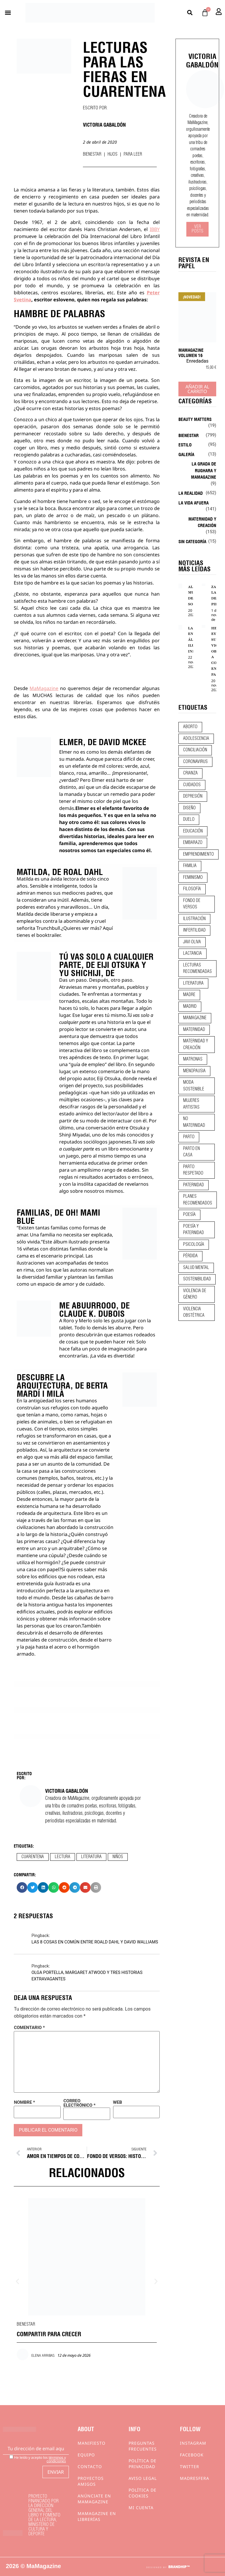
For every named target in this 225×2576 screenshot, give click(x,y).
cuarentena (32, 1857)
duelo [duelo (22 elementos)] (189, 820)
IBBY (155, 229)
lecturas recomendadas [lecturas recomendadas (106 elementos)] (197, 968)
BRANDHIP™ (179, 2567)
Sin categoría (192, 541)
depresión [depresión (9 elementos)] (192, 796)
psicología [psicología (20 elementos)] (193, 1245)
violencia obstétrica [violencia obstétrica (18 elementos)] (193, 1312)
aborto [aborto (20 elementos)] (190, 727)
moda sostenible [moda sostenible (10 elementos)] (193, 1085)
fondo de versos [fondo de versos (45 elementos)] (191, 904)
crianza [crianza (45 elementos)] (190, 773)
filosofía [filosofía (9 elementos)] (192, 889)
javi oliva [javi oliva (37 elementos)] (192, 942)
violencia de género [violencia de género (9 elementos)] (194, 1294)
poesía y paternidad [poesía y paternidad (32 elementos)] (193, 1229)
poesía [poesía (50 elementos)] (189, 1215)
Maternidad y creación (202, 521)
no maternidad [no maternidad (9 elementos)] (194, 1122)
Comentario (29, 2028)
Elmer (82, 808)
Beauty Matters (195, 419)
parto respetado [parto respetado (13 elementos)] (193, 1170)
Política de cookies (142, 2493)
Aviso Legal (143, 2478)
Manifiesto (91, 2443)
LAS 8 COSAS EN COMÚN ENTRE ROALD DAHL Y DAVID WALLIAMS (94, 1942)
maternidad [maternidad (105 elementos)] (194, 1030)
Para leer (133, 154)
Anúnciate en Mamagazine (94, 2498)
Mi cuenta (141, 2507)
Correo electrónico (79, 2103)
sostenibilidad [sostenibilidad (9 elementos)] (197, 1279)
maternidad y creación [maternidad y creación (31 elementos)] (195, 1044)
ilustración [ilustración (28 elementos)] (194, 919)
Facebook (192, 2455)
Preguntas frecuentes (143, 2446)
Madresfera (194, 2478)
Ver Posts (197, 229)
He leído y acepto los (37, 2459)
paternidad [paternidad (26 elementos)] (193, 1185)
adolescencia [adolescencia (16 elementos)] (196, 739)
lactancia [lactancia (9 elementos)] (192, 953)
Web (117, 2102)
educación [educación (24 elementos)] (193, 831)
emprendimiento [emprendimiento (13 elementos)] (198, 854)
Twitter (189, 2466)
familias (59, 1227)
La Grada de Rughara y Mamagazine (203, 470)
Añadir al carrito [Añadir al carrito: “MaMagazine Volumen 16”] (197, 389)
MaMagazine (44, 688)
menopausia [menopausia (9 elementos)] (194, 1071)
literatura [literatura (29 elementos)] (193, 983)
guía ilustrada (59, 1583)
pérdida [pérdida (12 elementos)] (190, 1256)
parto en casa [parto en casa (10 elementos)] (191, 1152)
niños (117, 1857)
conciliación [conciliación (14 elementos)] (195, 750)
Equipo (86, 2455)
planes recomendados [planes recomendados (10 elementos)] (197, 1199)
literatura (91, 1857)
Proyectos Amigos (91, 2481)
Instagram (193, 2443)
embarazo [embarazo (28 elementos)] (192, 843)
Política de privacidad (142, 2463)
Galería (186, 454)
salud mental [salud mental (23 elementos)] (196, 1268)
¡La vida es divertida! (112, 1355)
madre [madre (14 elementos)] (189, 995)
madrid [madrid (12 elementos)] (190, 1007)
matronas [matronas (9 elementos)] (192, 1059)
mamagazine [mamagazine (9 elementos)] (195, 1018)
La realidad (190, 493)
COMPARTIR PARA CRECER (49, 2333)
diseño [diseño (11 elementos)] (189, 808)
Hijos (112, 154)
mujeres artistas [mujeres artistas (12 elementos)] (191, 1104)
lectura (62, 1857)
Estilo (185, 444)
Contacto (90, 2466)
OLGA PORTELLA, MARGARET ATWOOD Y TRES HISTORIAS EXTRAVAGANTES (86, 1976)
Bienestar (92, 154)
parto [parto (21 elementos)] (189, 1137)
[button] (8, 13)
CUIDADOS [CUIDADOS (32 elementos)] (192, 785)
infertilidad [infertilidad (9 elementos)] (194, 930)
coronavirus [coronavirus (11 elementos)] (195, 762)
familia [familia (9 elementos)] (190, 866)
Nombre (24, 2102)
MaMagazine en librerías (97, 2516)
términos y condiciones (56, 2459)
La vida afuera (193, 502)
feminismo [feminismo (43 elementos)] (193, 878)
